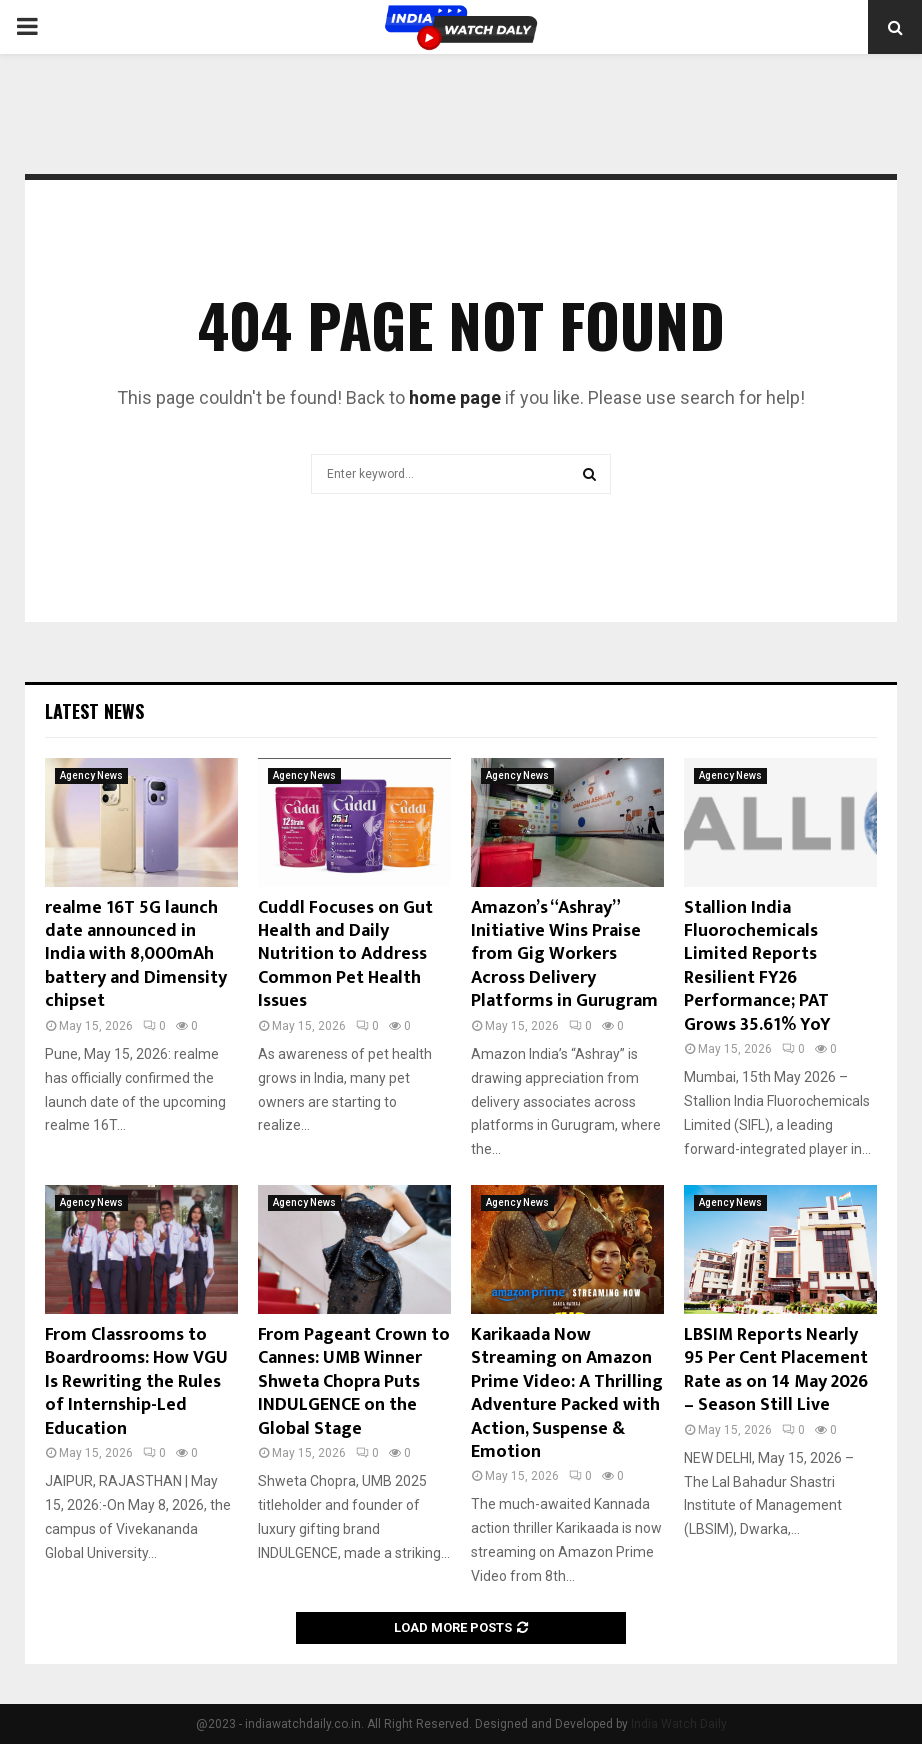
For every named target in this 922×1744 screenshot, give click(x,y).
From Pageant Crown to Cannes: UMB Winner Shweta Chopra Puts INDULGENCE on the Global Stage (354, 1382)
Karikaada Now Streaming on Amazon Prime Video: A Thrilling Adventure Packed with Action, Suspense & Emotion (567, 1393)
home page (455, 397)
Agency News (91, 775)
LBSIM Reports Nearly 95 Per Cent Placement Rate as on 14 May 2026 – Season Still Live (776, 1370)
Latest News (94, 711)
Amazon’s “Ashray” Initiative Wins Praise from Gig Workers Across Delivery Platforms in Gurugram (564, 955)
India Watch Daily (679, 1724)
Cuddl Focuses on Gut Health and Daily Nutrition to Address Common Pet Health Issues (345, 955)
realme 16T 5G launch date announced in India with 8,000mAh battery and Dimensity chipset (136, 955)
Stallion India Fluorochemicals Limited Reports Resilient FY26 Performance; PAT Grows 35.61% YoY (757, 966)
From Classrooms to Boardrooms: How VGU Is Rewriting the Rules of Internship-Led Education (136, 1382)
